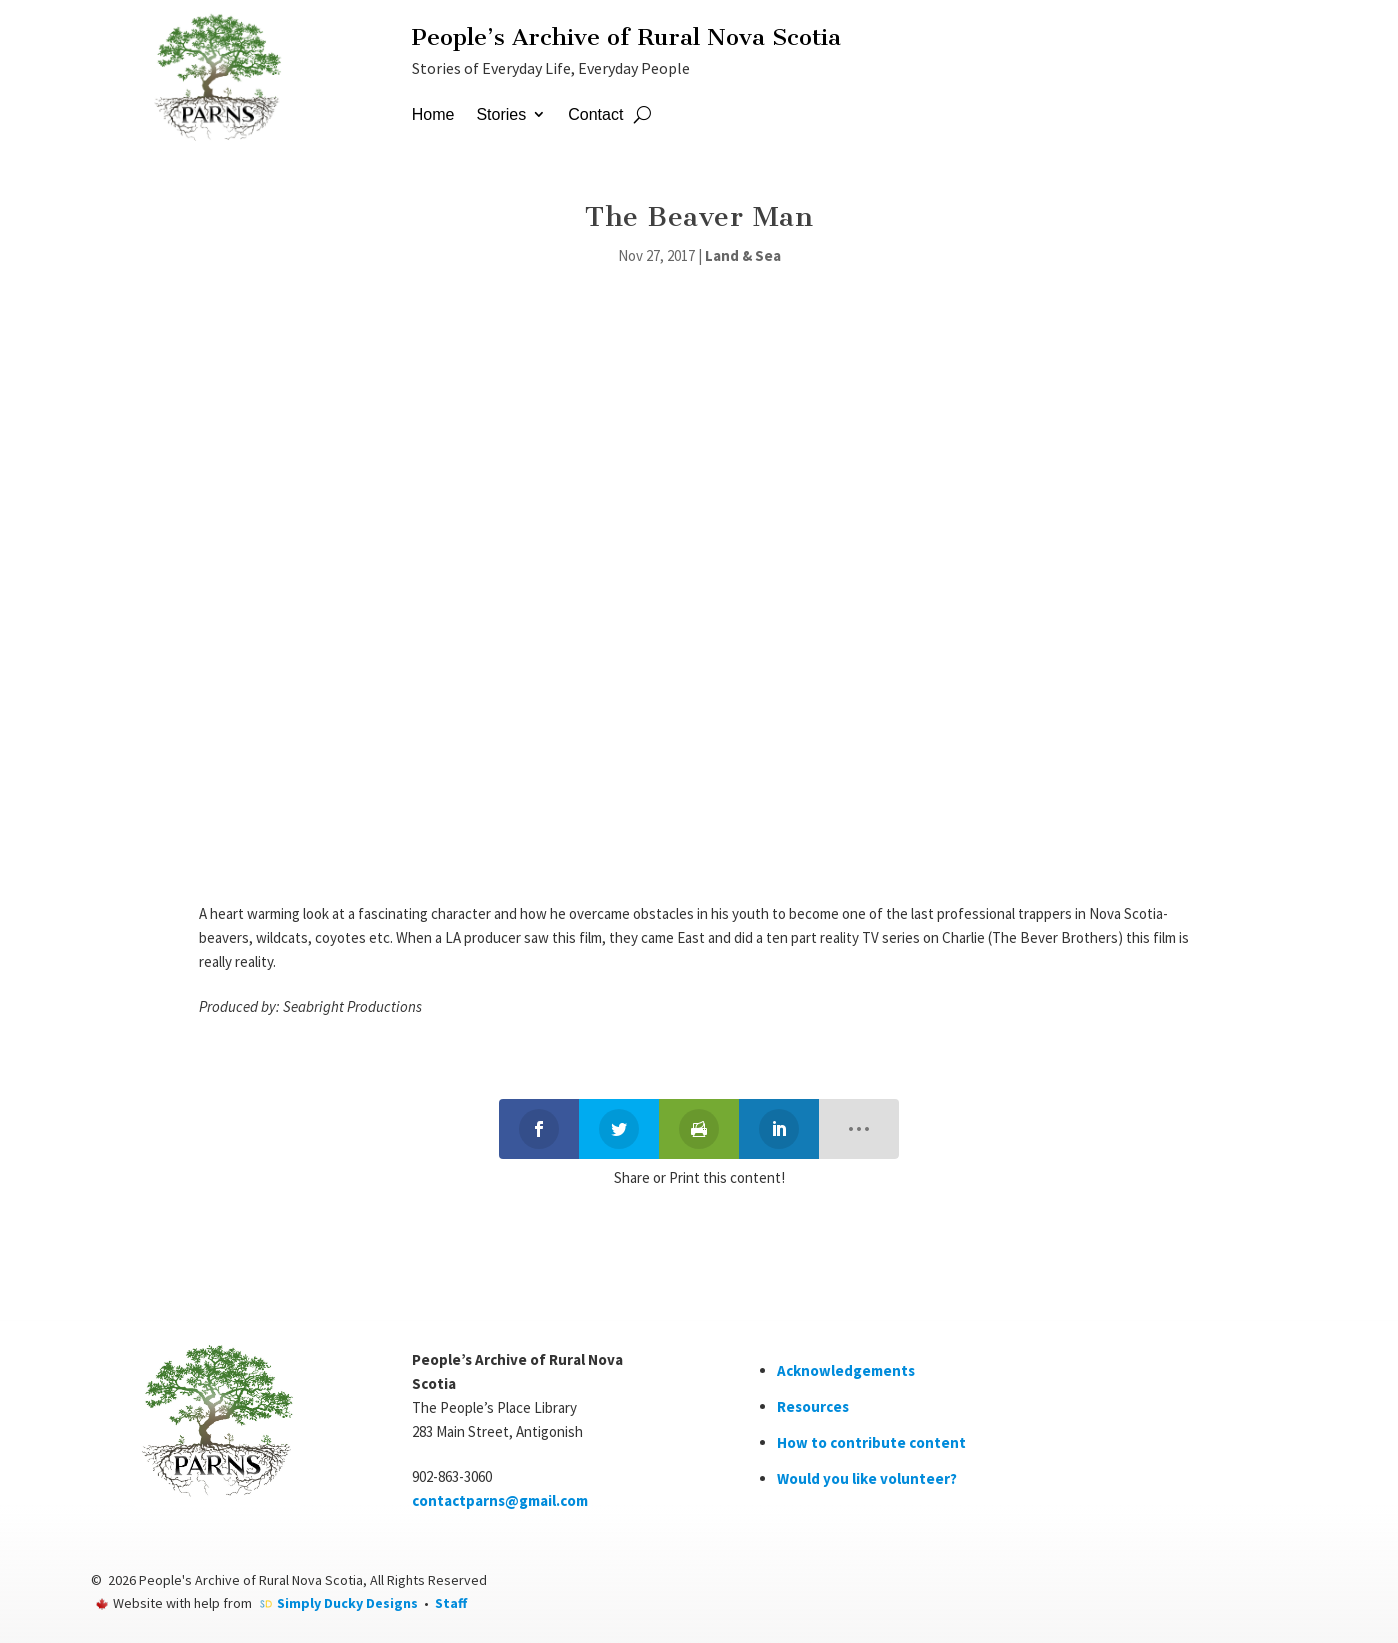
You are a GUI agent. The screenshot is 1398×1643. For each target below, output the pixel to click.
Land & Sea (743, 255)
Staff (451, 1603)
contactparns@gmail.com (500, 1500)
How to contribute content (871, 1442)
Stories (501, 114)
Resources (813, 1406)
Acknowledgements (846, 1370)
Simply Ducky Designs (347, 1603)
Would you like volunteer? (867, 1478)
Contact (595, 114)
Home (433, 114)
